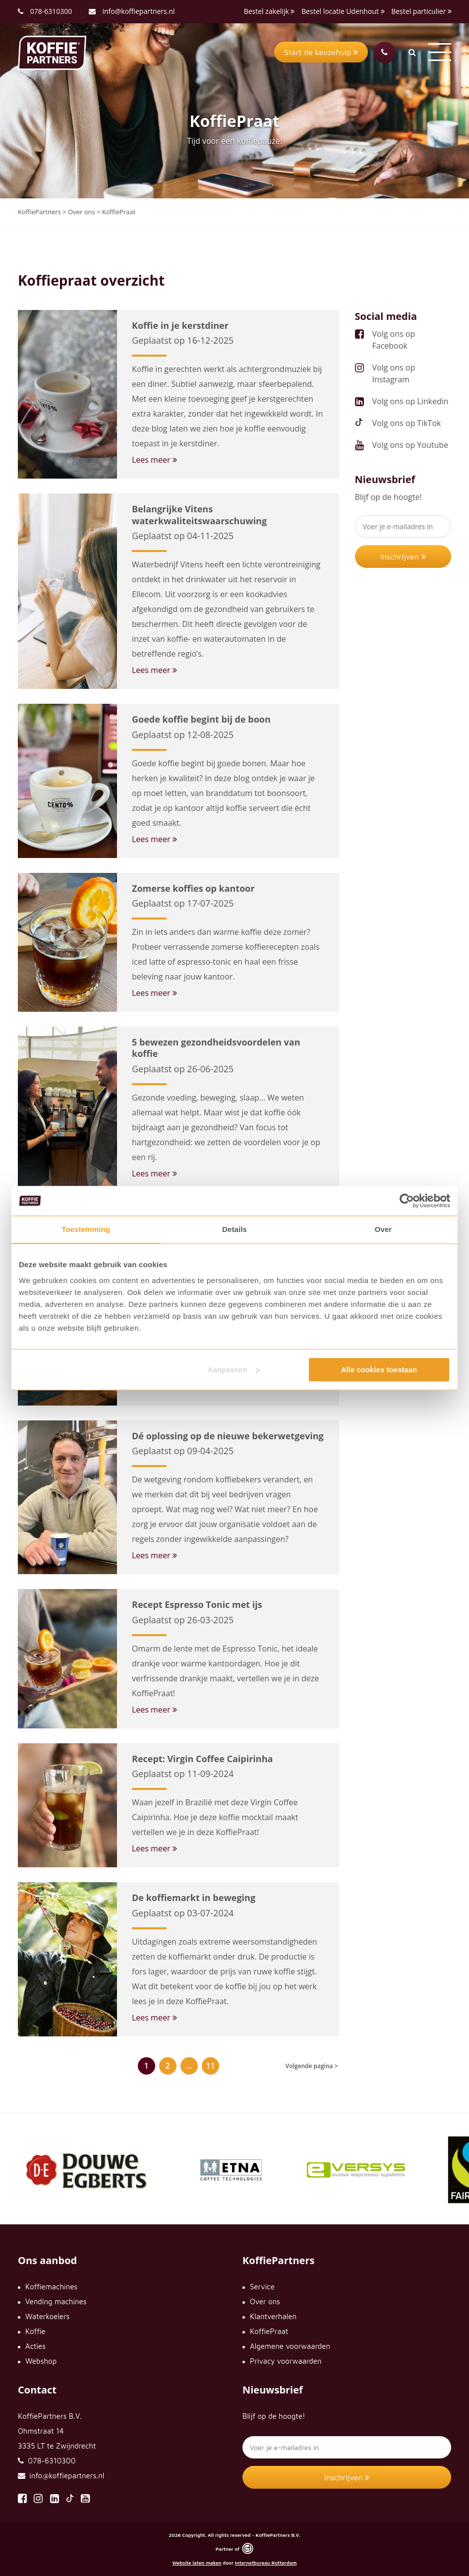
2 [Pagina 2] (168, 2065)
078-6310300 (51, 11)
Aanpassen (233, 1369)
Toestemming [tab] (85, 1229)
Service (262, 2286)
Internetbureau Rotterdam (266, 2563)
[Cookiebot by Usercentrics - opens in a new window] (406, 1200)
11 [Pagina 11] (210, 2065)
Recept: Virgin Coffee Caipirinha (202, 1759)
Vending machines (56, 2301)
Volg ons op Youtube (410, 444)
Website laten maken (197, 2563)
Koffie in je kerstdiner (180, 325)
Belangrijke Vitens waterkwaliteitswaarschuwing (199, 514)
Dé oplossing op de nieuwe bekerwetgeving (228, 1436)
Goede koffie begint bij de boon (201, 719)
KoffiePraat (269, 2331)
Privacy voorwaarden (285, 2361)
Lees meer (154, 459)
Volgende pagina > (312, 2066)
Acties (35, 2346)
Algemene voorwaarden (290, 2346)
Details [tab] (234, 1229)
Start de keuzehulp (321, 52)
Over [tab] (383, 1229)
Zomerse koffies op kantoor (193, 888)
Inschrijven (403, 556)
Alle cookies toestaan (379, 1369)
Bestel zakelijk (269, 11)
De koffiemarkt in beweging (193, 1897)
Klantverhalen (273, 2316)
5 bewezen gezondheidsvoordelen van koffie (216, 1047)
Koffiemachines (51, 2286)
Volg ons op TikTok (406, 423)
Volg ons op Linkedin (410, 401)
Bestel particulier (421, 11)
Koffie (35, 2331)
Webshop (41, 2361)
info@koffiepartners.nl (132, 11)
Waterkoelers (47, 2316)
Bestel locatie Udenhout (343, 11)
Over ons (265, 2301)
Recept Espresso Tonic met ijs (197, 1604)
